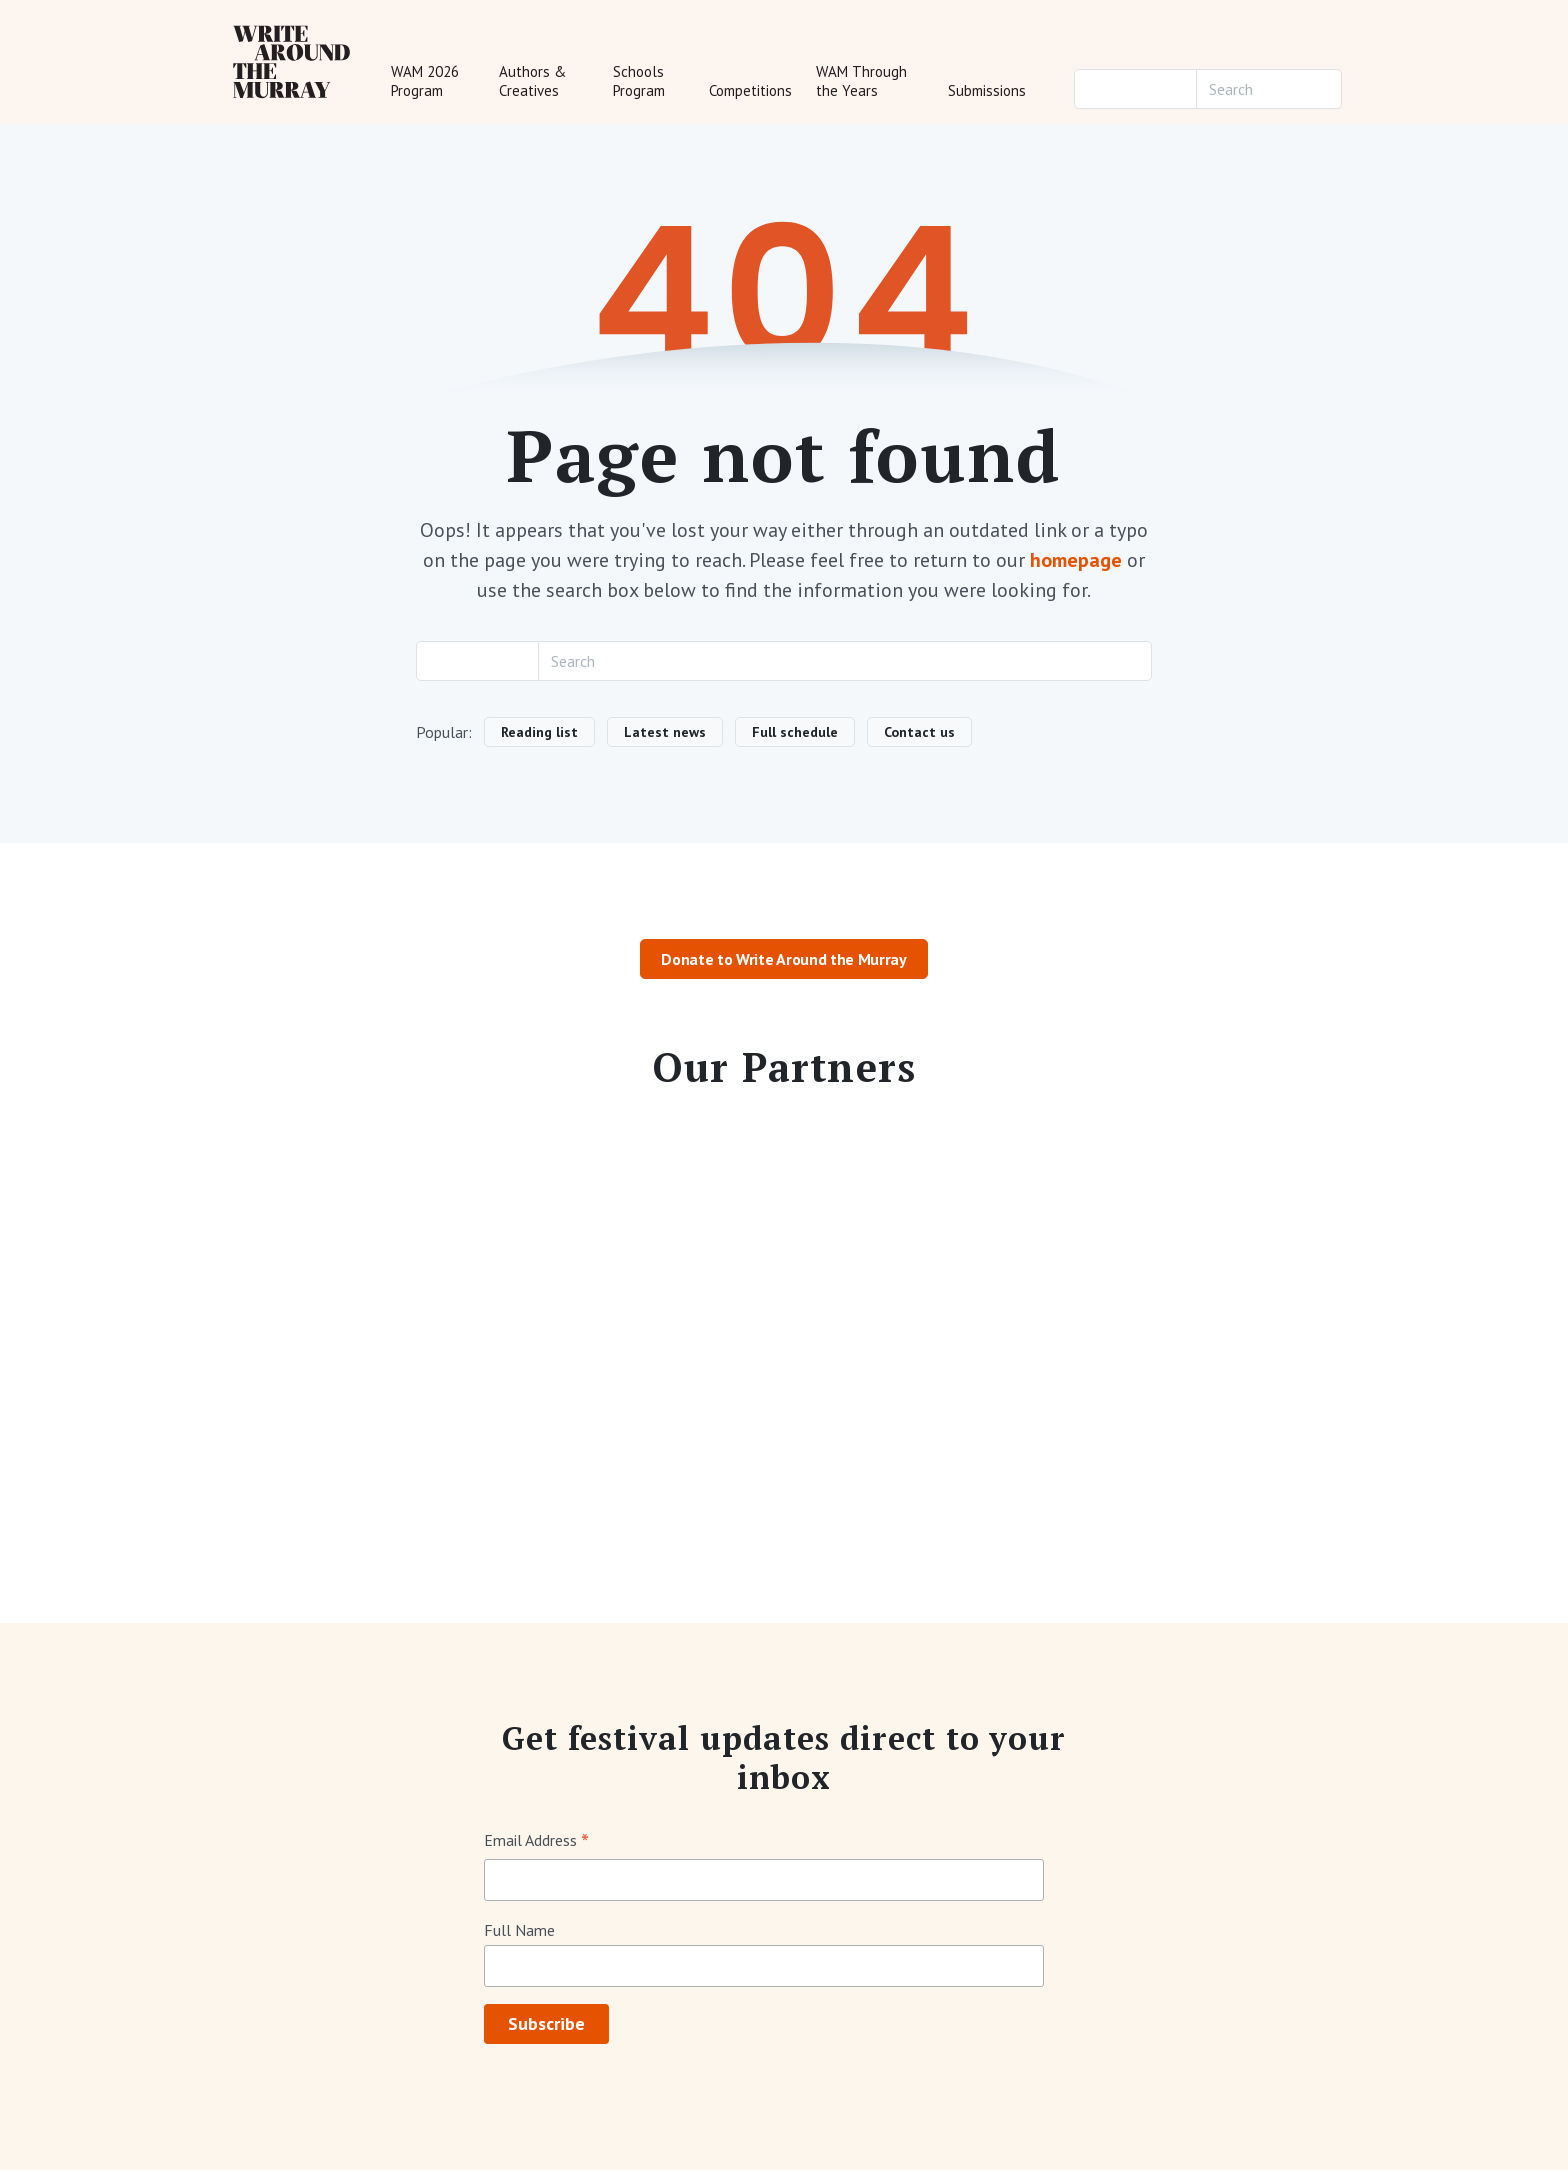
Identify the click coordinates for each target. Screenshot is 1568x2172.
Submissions (987, 91)
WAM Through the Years (861, 82)
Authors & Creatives (532, 82)
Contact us (919, 734)
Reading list (539, 734)
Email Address (536, 1843)
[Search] (1269, 90)
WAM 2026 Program (425, 82)
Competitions (750, 91)
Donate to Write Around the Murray (783, 962)
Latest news (665, 734)
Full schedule (795, 734)
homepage (1076, 563)
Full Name (519, 1932)
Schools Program (639, 82)
